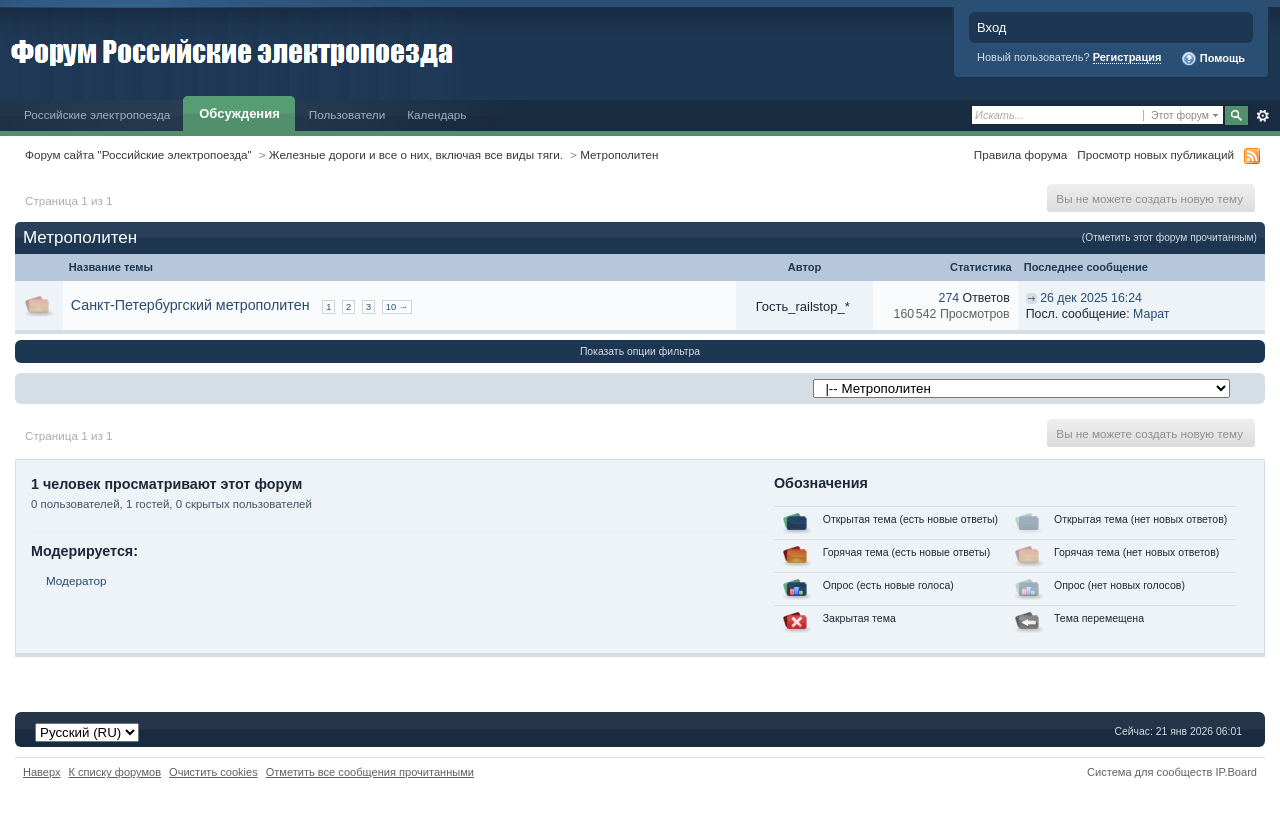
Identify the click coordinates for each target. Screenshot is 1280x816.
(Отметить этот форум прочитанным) (1169, 237)
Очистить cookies (213, 772)
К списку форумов (115, 772)
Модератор (76, 580)
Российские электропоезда (97, 114)
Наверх (42, 772)
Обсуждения (239, 113)
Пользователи (347, 114)
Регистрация (1127, 57)
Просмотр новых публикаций (1155, 154)
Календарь (436, 114)
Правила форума (1020, 154)
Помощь (1213, 59)
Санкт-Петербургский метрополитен (190, 305)
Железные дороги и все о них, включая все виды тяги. (416, 154)
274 (949, 298)
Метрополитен (619, 154)
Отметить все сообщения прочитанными (370, 772)
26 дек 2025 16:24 (1091, 298)
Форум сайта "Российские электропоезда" (138, 154)
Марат (1151, 314)
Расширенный (1262, 116)
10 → (397, 307)
